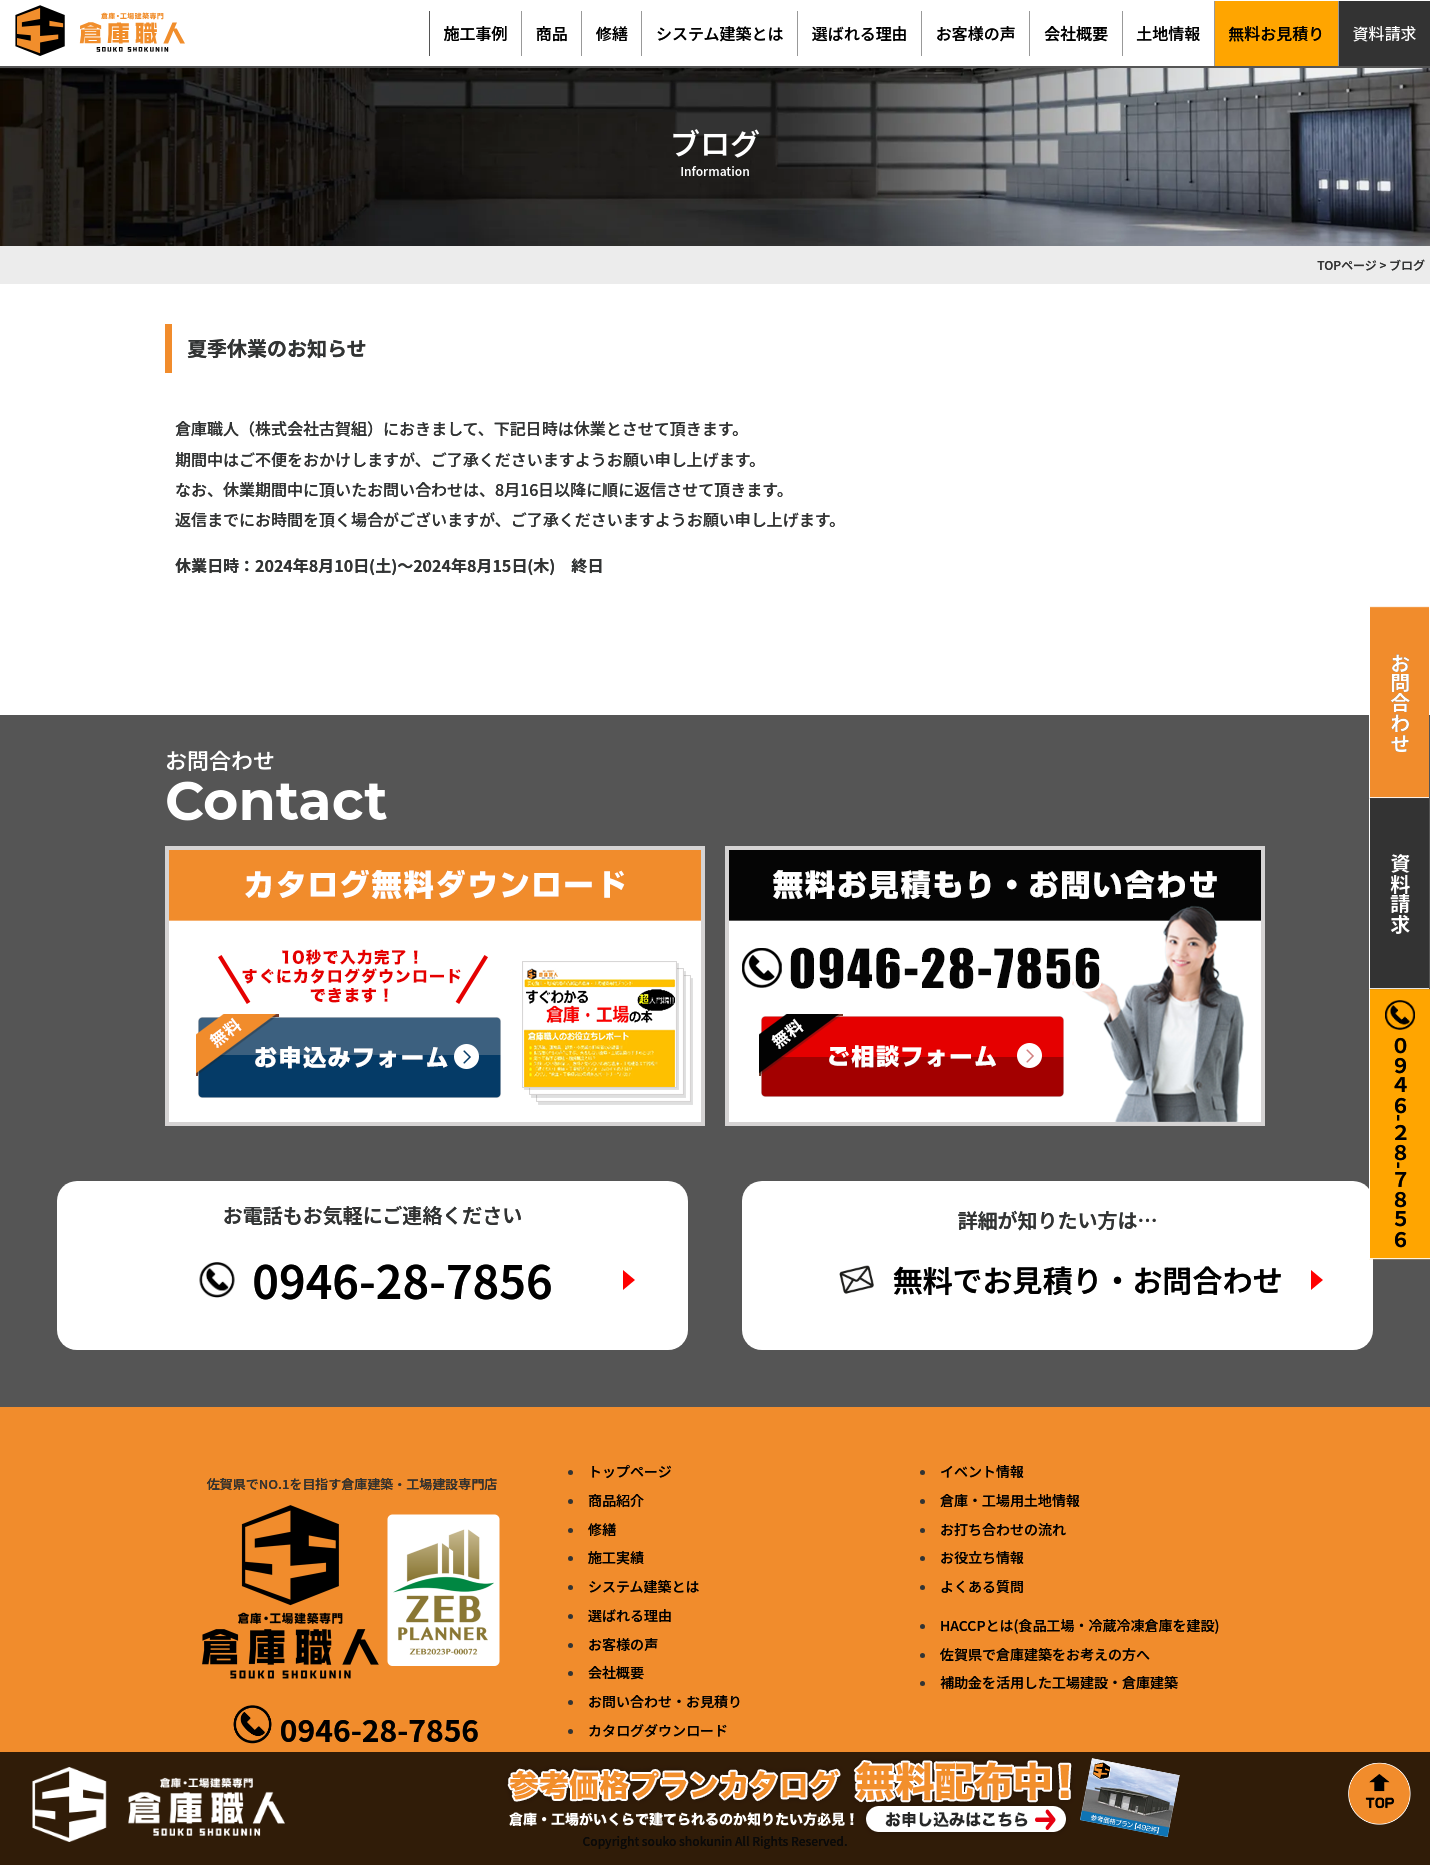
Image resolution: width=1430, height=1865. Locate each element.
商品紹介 (616, 1500)
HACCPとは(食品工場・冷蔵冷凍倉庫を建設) (1079, 1625)
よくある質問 (982, 1586)
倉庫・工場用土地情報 (1010, 1500)
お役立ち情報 (982, 1557)
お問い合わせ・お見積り (665, 1701)
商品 (552, 33)
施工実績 (616, 1557)
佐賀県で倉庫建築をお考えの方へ (1045, 1654)
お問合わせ (1400, 702)
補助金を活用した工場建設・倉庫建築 (1059, 1682)
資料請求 (1400, 893)
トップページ (630, 1471)
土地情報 (1168, 33)
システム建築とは (720, 33)
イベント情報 (982, 1471)
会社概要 (1076, 33)
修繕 (612, 33)
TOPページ (1347, 264)
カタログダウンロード (658, 1730)
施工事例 (476, 33)
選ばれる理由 (860, 33)
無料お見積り (1276, 33)
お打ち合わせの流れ (1003, 1529)
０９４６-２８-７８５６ (1400, 1124)
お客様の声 (976, 33)
